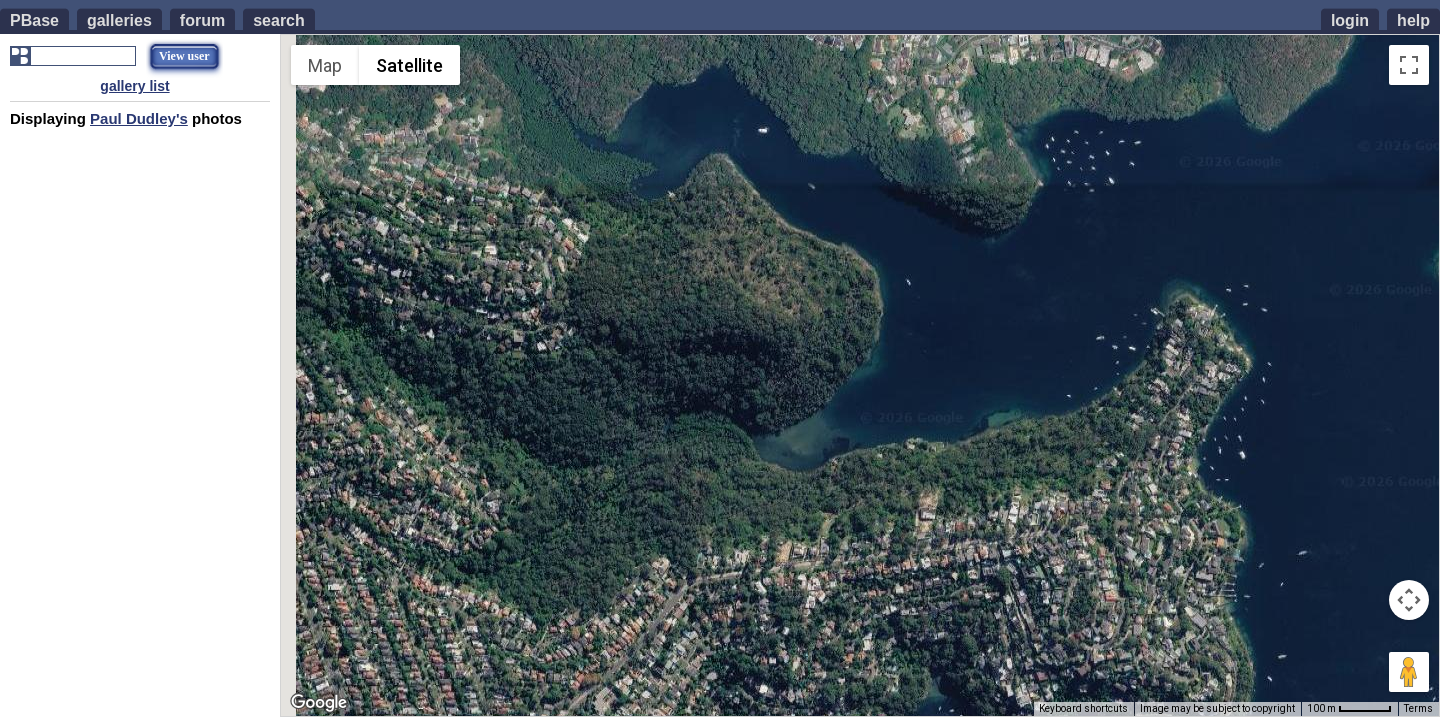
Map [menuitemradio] (325, 65)
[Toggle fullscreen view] (1409, 65)
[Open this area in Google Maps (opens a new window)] (319, 703)
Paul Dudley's (139, 118)
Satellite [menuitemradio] (409, 65)
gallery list (134, 86)
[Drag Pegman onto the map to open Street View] (1409, 672)
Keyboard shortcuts (1083, 708)
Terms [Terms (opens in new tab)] (1418, 708)
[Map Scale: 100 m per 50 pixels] (1349, 709)
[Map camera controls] (1409, 600)
